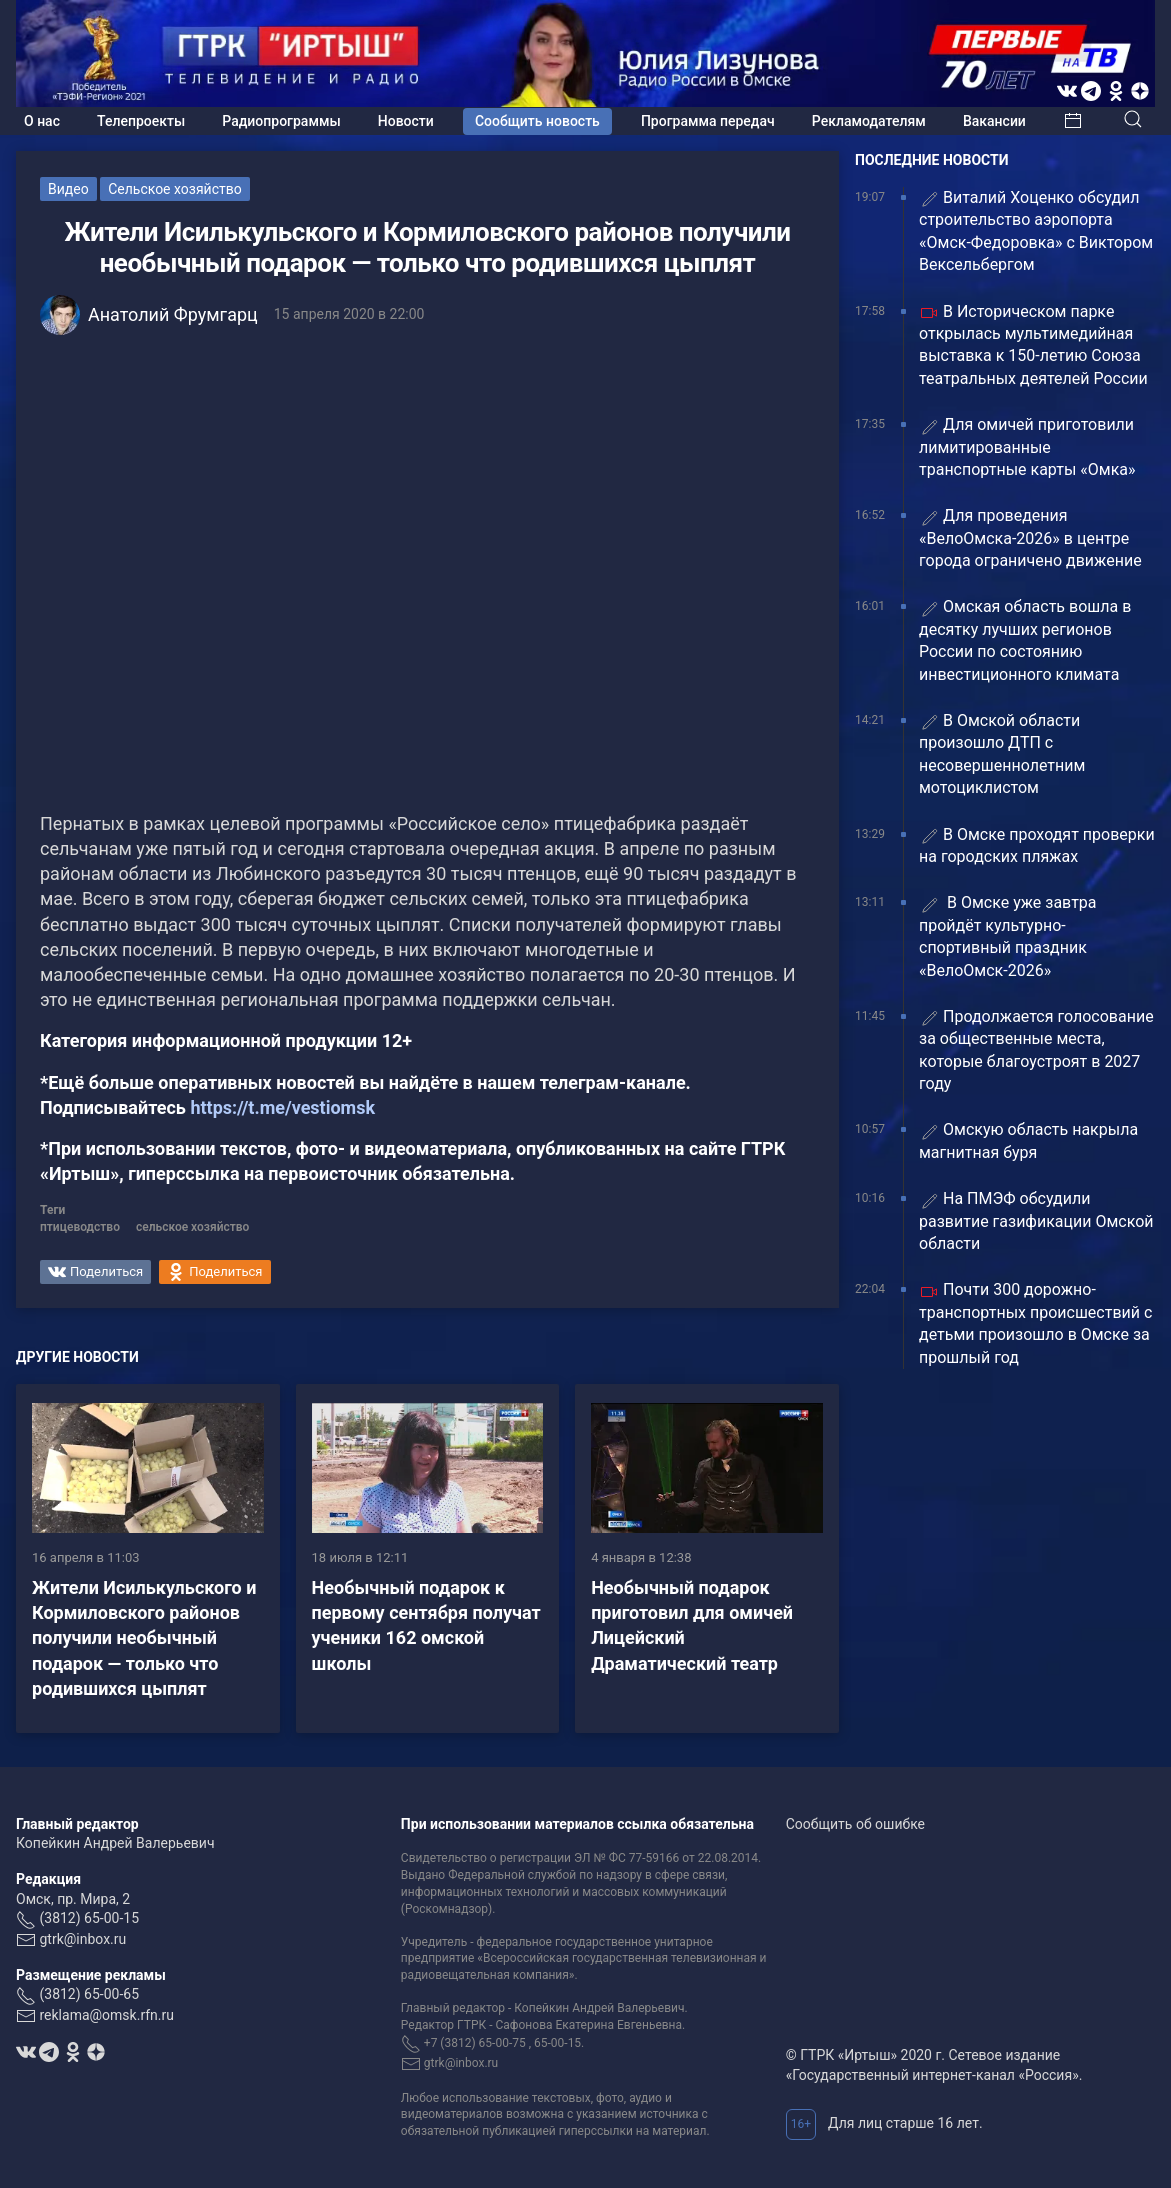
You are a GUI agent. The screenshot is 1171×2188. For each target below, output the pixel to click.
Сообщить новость (537, 121)
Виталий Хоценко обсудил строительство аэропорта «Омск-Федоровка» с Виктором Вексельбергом (1036, 231)
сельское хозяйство (192, 1227)
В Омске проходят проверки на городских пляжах (1037, 845)
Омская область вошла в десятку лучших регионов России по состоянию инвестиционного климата (1025, 640)
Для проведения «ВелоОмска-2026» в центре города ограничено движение (1030, 538)
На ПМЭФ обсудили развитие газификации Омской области (1036, 1221)
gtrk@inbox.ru (82, 1939)
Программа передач (708, 121)
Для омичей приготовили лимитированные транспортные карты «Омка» (1027, 447)
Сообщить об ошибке (855, 1824)
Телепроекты (141, 121)
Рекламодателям (869, 121)
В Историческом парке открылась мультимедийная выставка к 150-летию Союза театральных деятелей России (1033, 345)
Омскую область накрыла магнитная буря (1028, 1140)
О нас (42, 121)
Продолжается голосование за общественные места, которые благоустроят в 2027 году (1036, 1050)
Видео (68, 189)
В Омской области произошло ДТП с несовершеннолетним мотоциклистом (1002, 754)
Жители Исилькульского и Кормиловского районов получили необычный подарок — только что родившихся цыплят (144, 1638)
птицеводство (80, 1227)
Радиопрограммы (281, 121)
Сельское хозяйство (175, 189)
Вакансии (994, 121)
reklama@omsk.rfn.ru (106, 2015)
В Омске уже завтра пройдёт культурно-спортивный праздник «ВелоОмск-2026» (1008, 936)
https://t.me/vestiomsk (282, 1107)
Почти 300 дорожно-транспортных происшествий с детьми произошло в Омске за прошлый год (1035, 1323)
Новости (406, 121)
